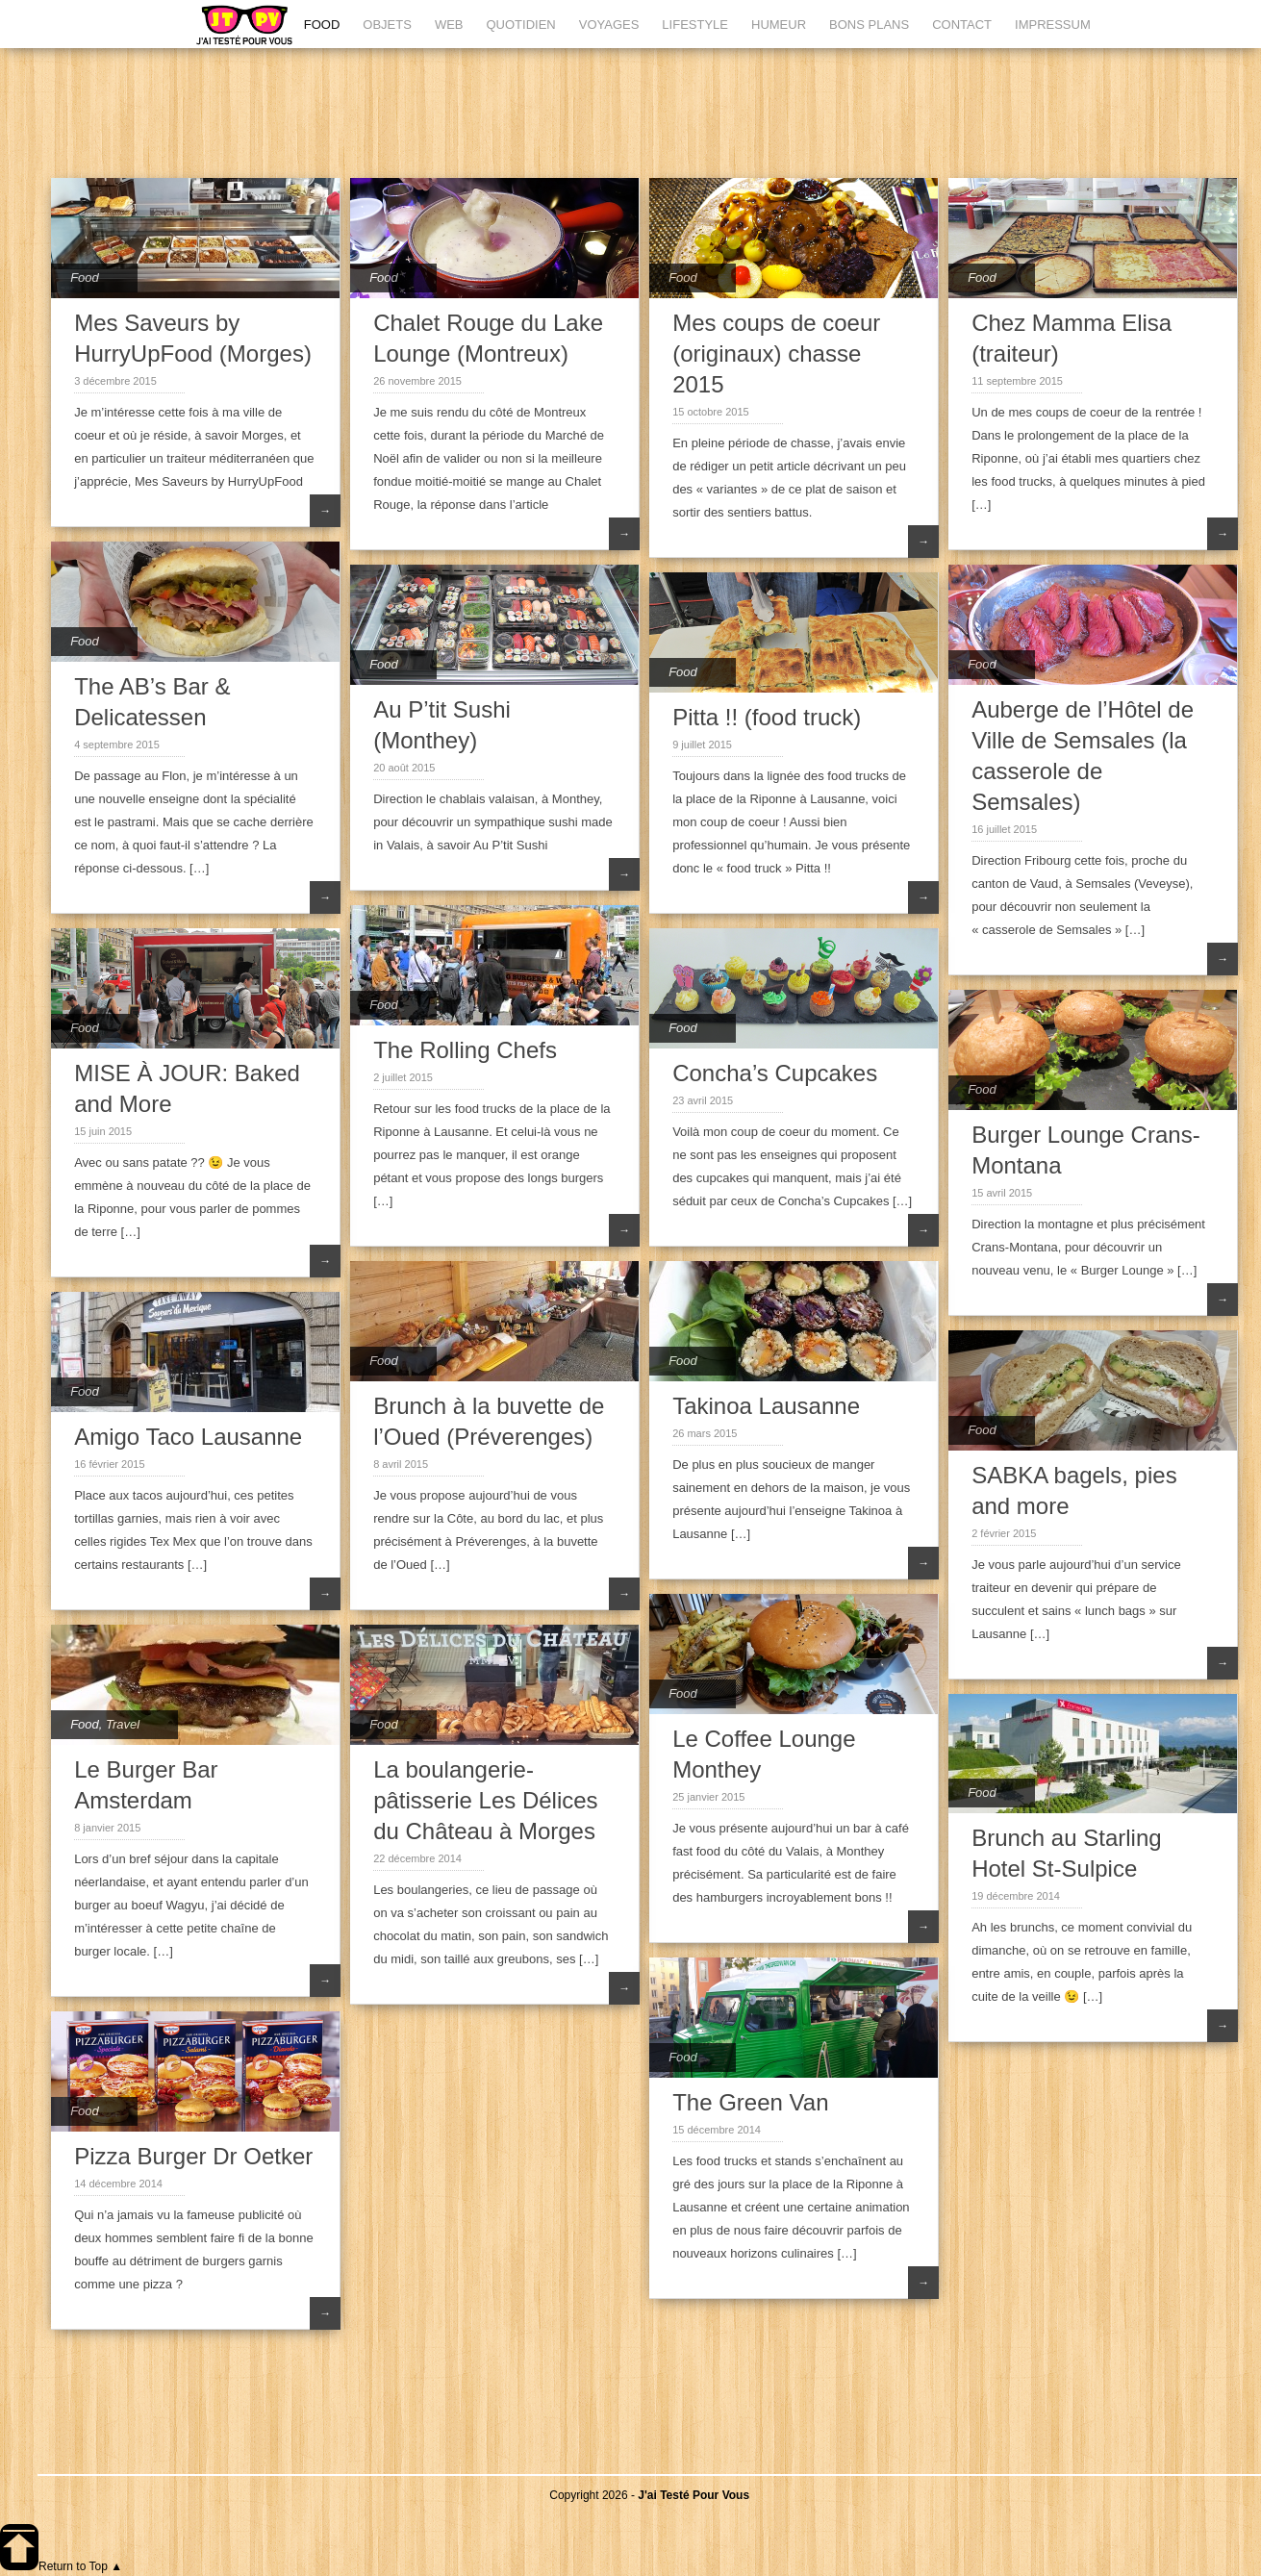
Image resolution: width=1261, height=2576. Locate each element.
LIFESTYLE (695, 24)
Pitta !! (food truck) (766, 717)
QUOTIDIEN (521, 24)
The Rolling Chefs (465, 1050)
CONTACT (962, 24)
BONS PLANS (869, 24)
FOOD (322, 24)
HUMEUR (778, 24)
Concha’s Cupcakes (774, 1073)
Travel (122, 1724)
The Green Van (750, 2102)
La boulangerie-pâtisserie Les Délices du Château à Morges (485, 1800)
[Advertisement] (649, 110)
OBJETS (387, 24)
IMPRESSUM (1053, 24)
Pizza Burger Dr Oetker (193, 2156)
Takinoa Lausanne (766, 1406)
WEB (449, 24)
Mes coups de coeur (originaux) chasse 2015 (776, 353)
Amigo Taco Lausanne (188, 1437)
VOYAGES (609, 24)
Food (84, 277)
